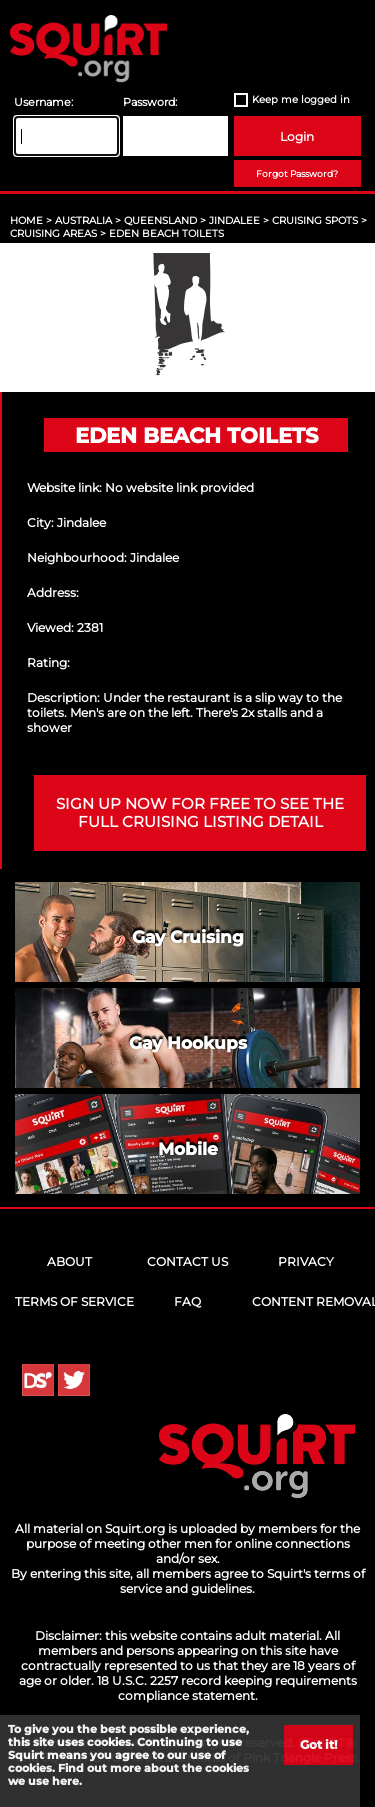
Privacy (306, 1261)
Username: (43, 102)
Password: (150, 102)
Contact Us (187, 1261)
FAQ (187, 1301)
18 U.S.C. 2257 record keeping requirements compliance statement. (227, 1688)
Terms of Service (74, 1301)
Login (297, 136)
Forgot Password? (297, 173)
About (69, 1261)
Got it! (318, 1744)
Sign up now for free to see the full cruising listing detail (200, 813)
